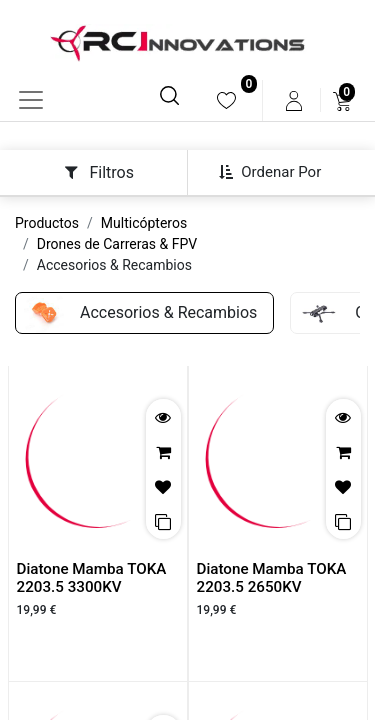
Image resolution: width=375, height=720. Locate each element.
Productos (47, 223)
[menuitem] (226, 100)
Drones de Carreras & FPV (117, 244)
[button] (277, 172)
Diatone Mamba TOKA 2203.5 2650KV (272, 578)
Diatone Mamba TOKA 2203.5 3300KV (92, 578)
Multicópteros (144, 223)
